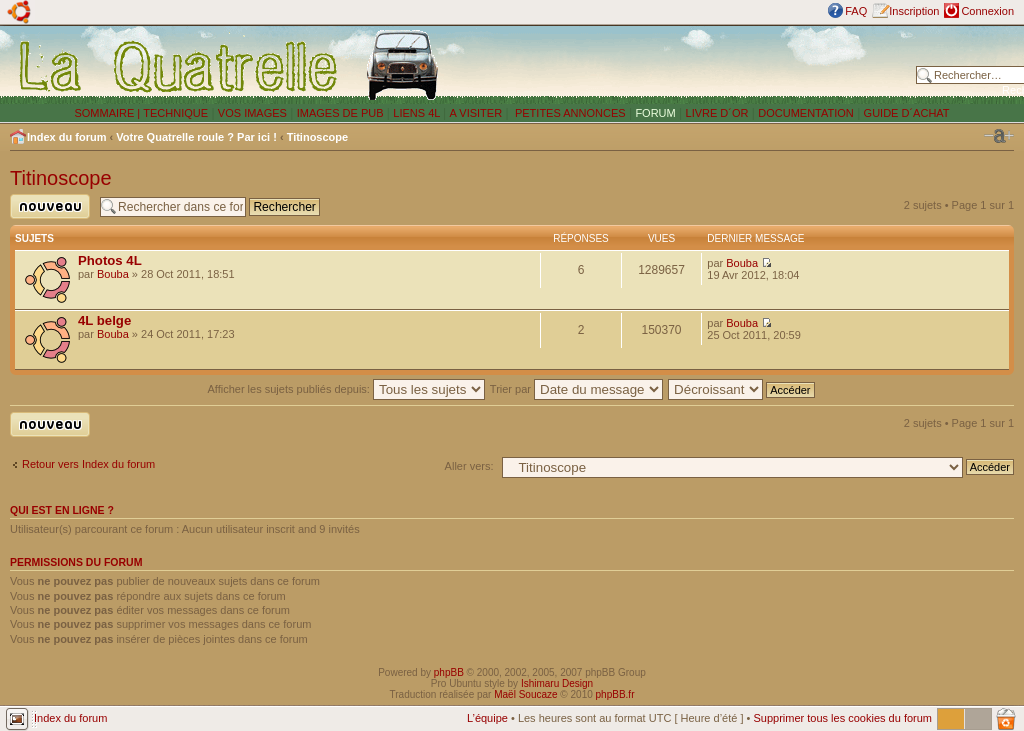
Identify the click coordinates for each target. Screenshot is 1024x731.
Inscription (914, 11)
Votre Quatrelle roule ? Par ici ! (196, 137)
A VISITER (476, 113)
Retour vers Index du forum (88, 464)
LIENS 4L (418, 113)
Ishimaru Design (557, 683)
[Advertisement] (682, 65)
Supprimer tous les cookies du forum (842, 718)
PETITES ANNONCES (569, 113)
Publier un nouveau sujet (50, 206)
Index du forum (66, 137)
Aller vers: (469, 466)
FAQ (856, 11)
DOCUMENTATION (806, 113)
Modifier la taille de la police (999, 136)
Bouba (113, 274)
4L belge (104, 320)
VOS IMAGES (252, 113)
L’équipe (487, 718)
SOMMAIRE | (108, 113)
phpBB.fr (615, 694)
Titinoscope (318, 137)
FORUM (655, 113)
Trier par (576, 389)
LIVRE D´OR (717, 113)
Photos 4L (110, 260)
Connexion (987, 11)
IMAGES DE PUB (340, 113)
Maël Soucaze (525, 694)
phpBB (449, 672)
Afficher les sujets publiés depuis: (346, 389)
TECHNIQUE (175, 113)
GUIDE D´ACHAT (907, 113)
